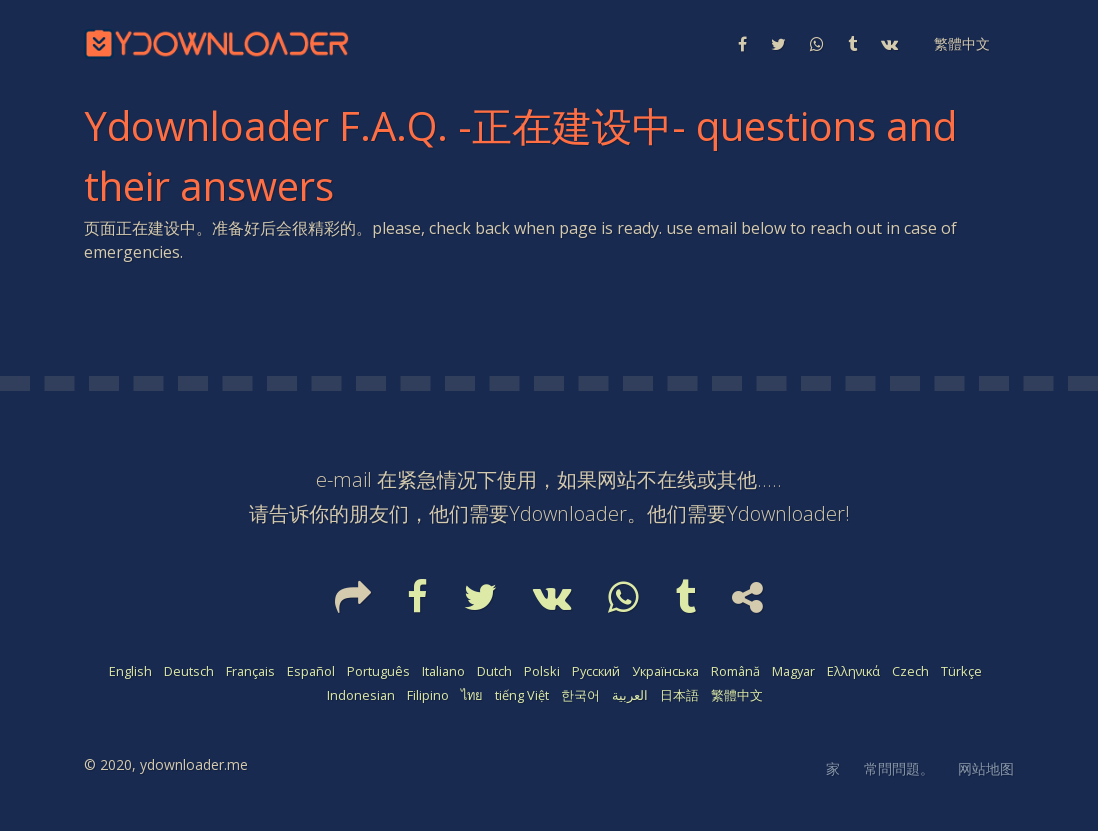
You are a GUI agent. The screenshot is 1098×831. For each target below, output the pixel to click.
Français (250, 671)
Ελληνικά (853, 671)
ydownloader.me (194, 764)
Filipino (428, 695)
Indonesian (361, 695)
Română (735, 671)
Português (378, 671)
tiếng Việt (522, 695)
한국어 (580, 695)
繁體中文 (737, 695)
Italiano (443, 671)
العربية (630, 695)
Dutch (494, 671)
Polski (542, 671)
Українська (665, 671)
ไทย (472, 695)
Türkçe (961, 671)
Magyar (793, 671)
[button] (960, 44)
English (130, 671)
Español (311, 671)
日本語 (679, 695)
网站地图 (986, 768)
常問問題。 (899, 768)
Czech (910, 671)
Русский (596, 671)
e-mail (344, 479)
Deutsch (189, 671)
